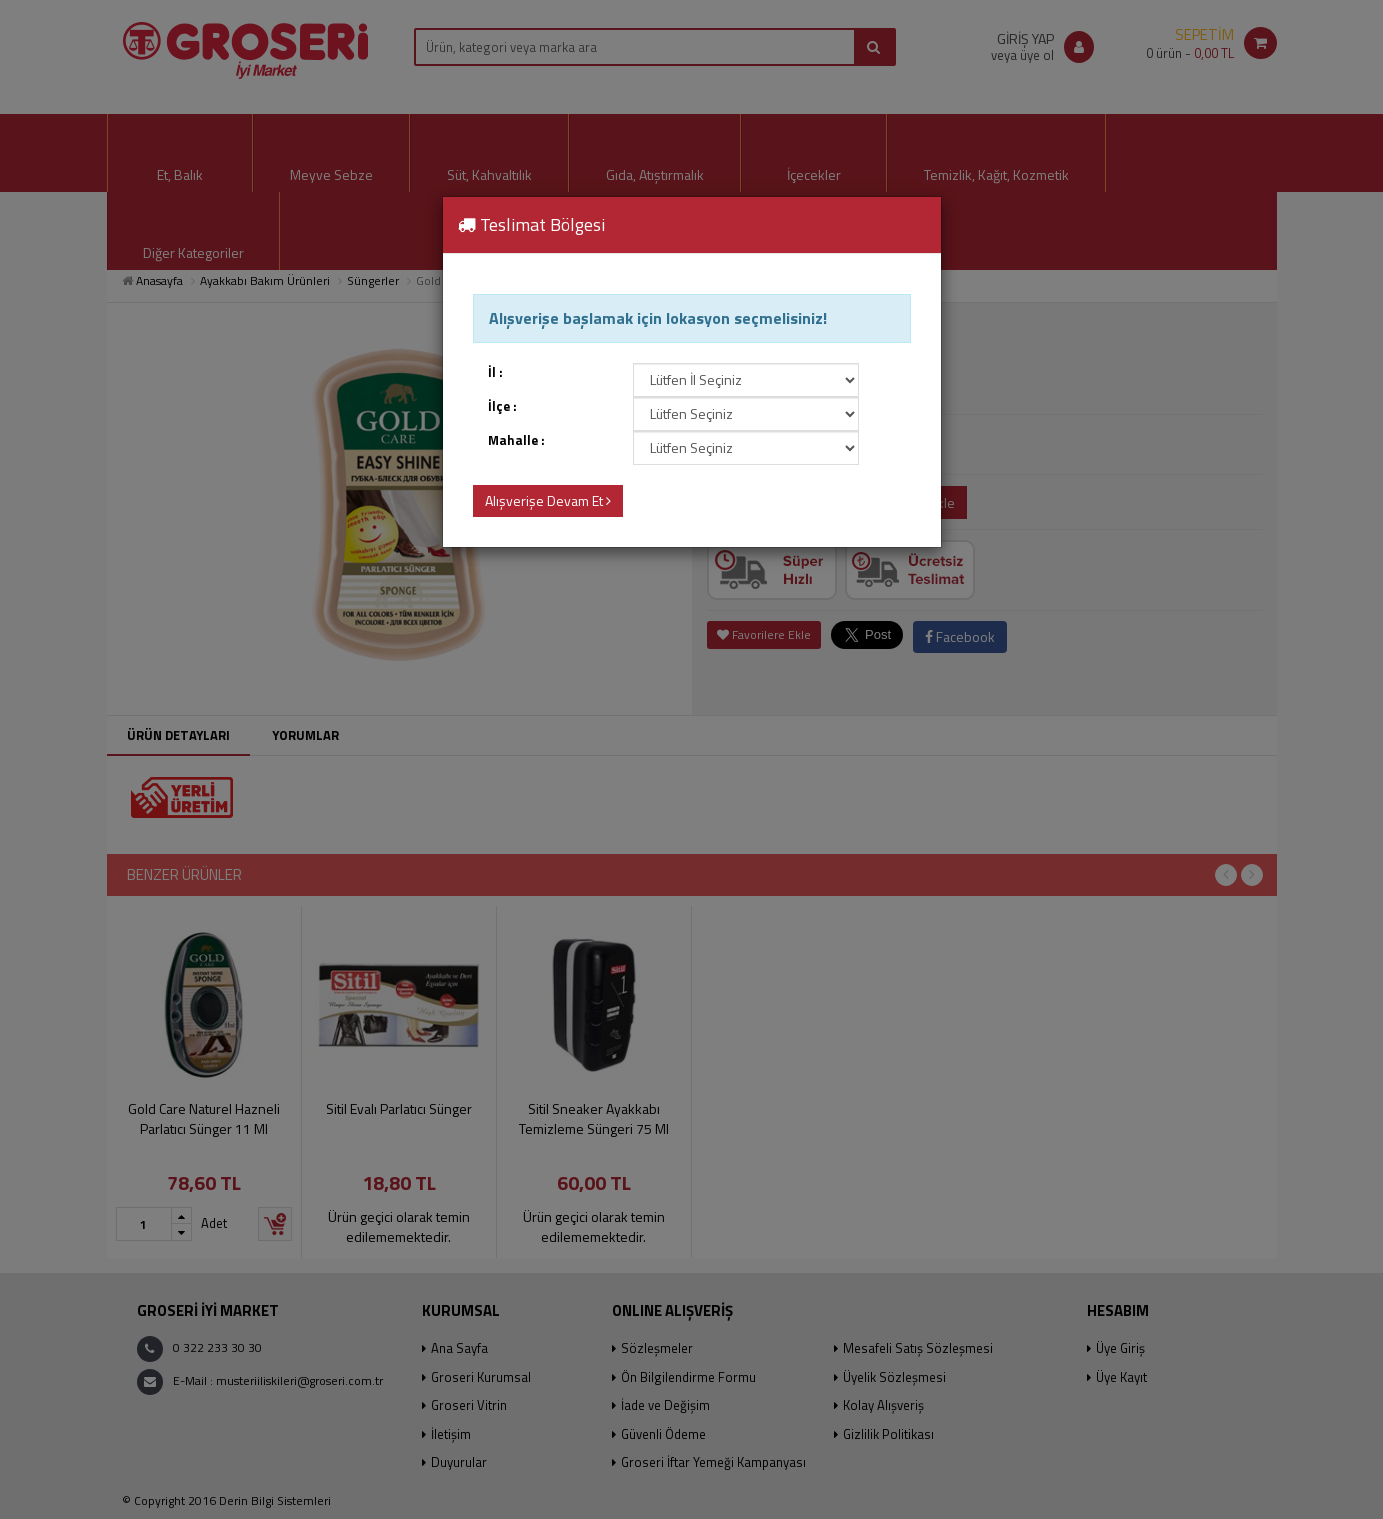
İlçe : (502, 406)
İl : (495, 372)
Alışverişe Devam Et (548, 500)
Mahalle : (516, 440)
